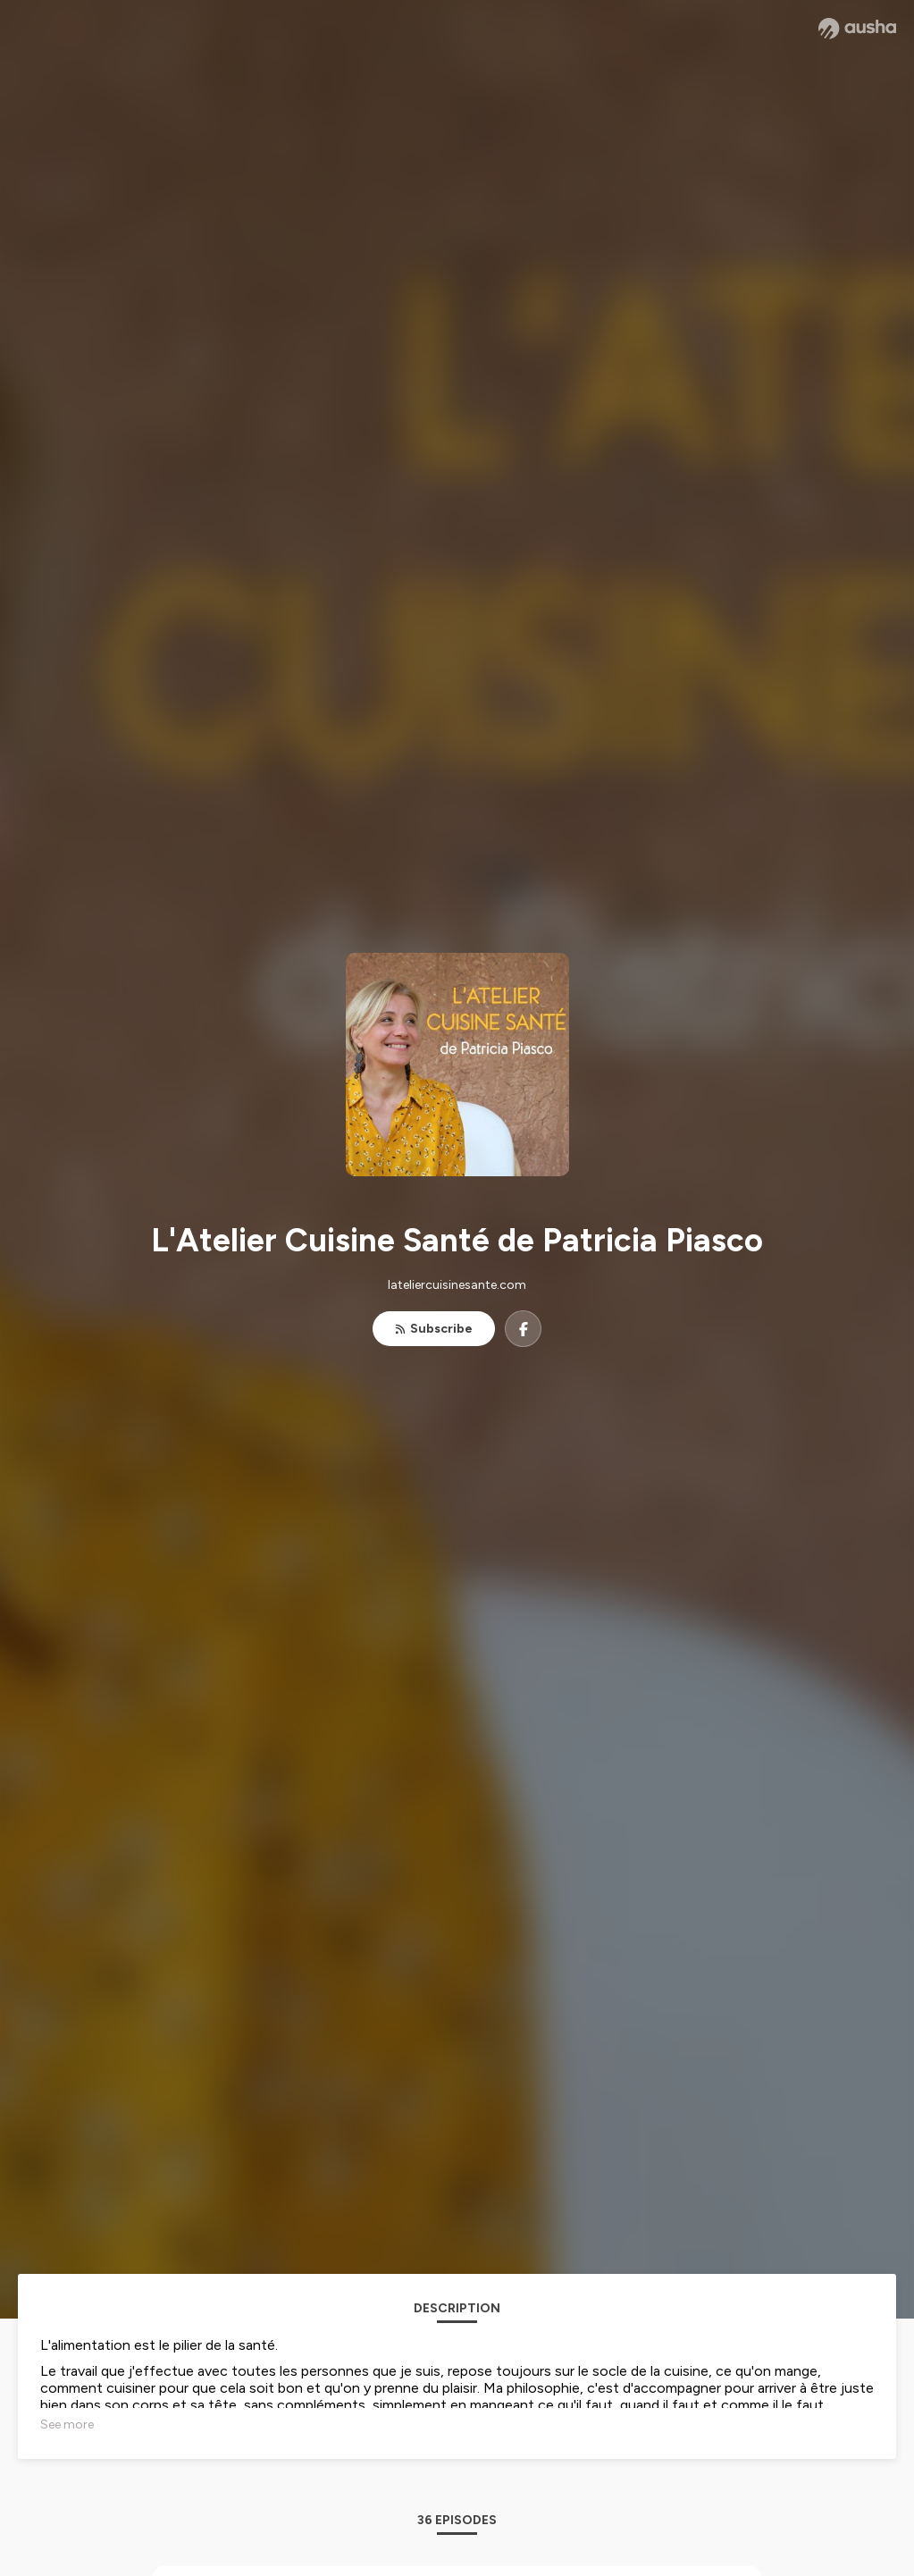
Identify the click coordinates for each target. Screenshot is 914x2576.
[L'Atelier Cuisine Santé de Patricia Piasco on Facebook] (523, 1328)
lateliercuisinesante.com (457, 1284)
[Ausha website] (857, 28)
